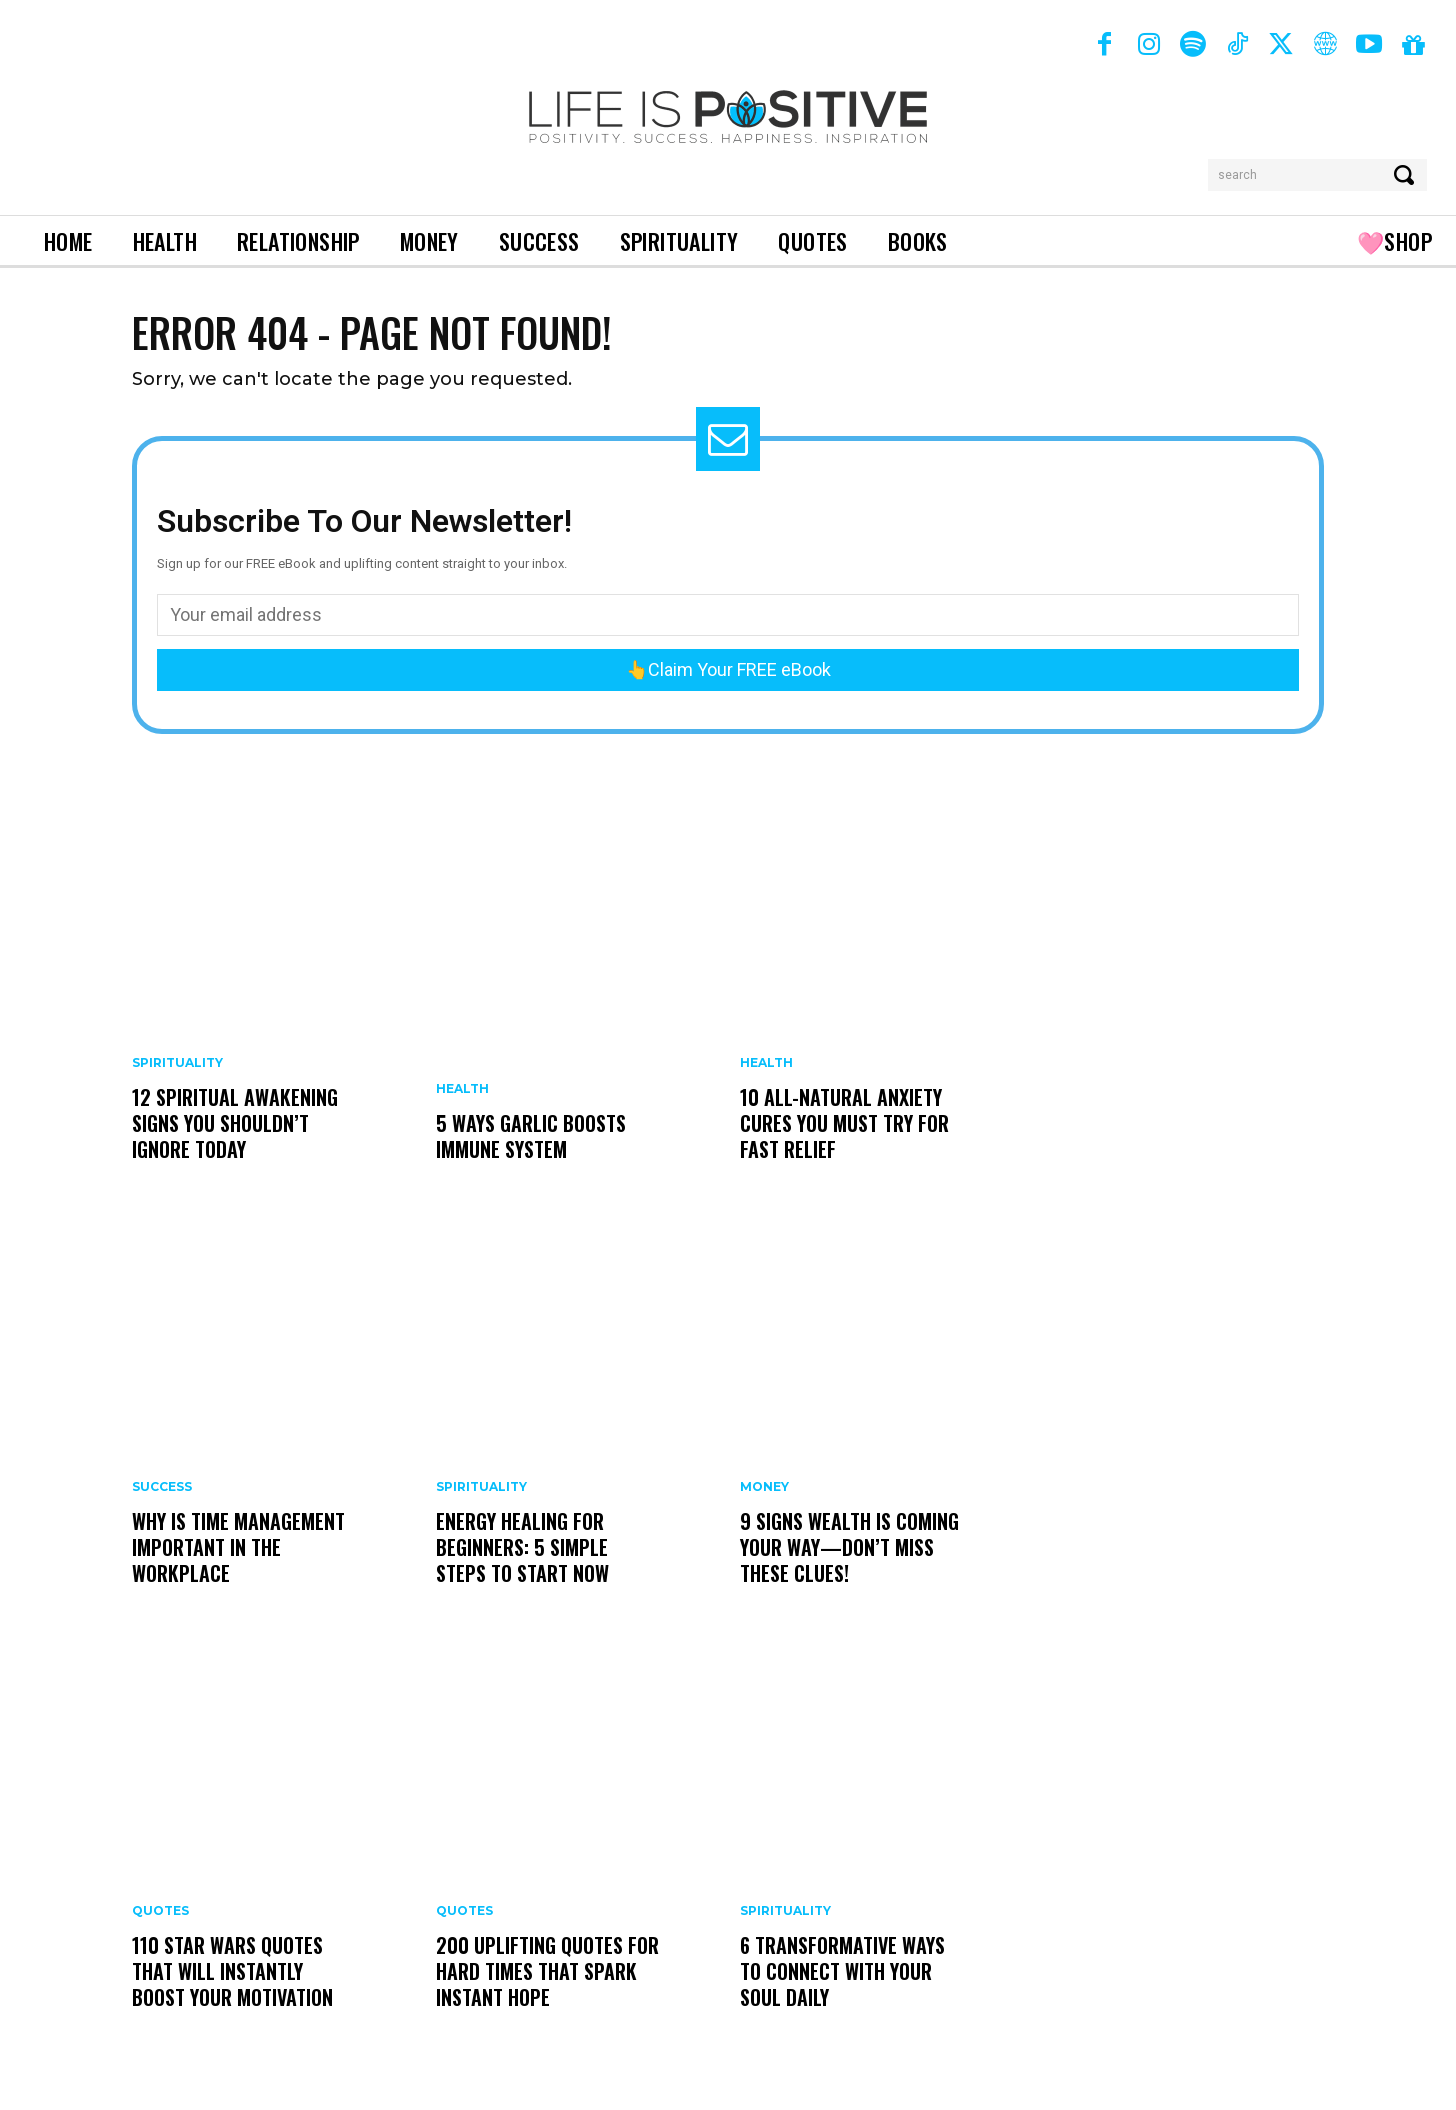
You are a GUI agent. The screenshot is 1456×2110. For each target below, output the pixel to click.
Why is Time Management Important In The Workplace (238, 1547)
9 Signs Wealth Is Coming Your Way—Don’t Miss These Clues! (849, 1547)
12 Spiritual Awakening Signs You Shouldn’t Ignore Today (235, 1123)
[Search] (1405, 175)
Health (462, 1089)
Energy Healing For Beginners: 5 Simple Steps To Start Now (522, 1547)
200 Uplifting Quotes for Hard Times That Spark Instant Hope (547, 1971)
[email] (728, 615)
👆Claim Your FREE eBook (728, 669)
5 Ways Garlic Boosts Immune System (531, 1136)
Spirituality (177, 1063)
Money (764, 1487)
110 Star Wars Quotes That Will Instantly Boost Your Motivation (232, 1971)
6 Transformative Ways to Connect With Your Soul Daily (842, 1971)
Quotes (160, 1911)
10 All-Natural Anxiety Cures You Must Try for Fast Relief (844, 1123)
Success (162, 1487)
